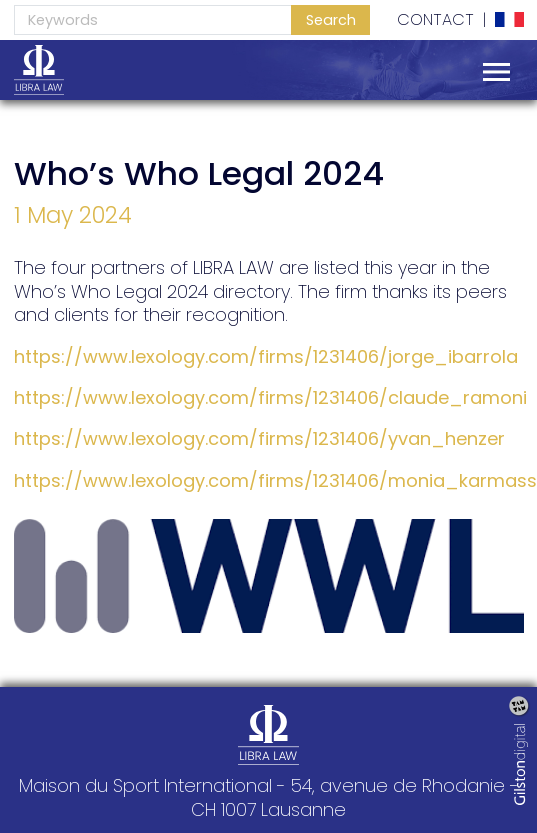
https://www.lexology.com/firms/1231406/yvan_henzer (259, 438)
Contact (435, 20)
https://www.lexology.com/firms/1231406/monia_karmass (275, 480)
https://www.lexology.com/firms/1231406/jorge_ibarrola (266, 356)
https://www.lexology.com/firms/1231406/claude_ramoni (270, 397)
